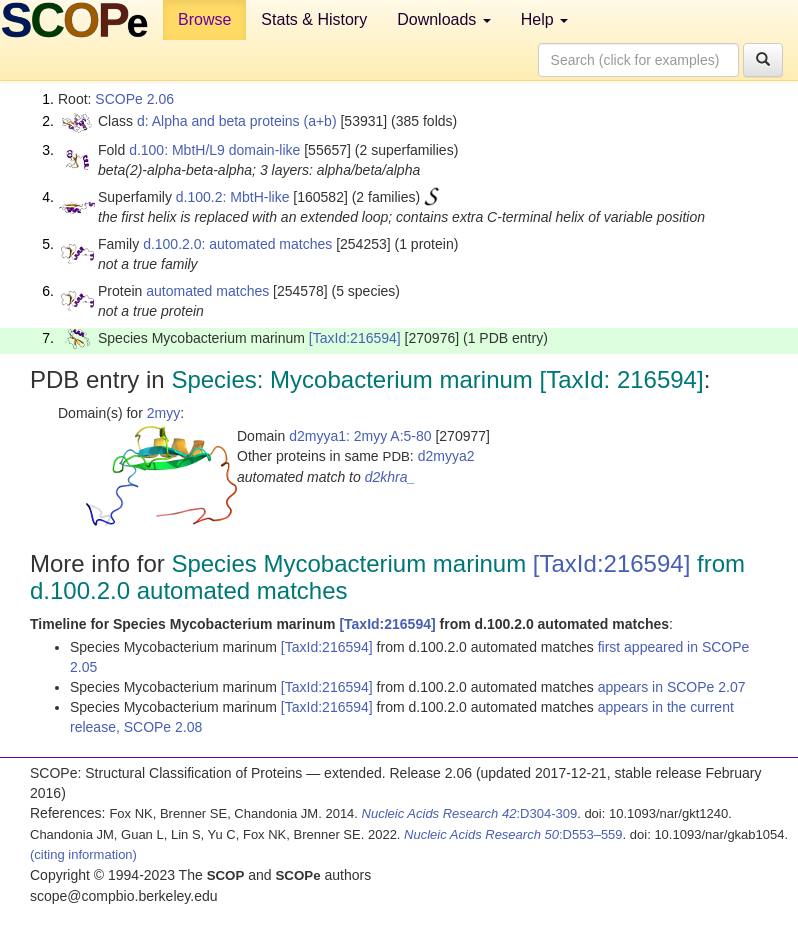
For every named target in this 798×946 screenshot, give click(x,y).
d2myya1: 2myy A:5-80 (360, 436)
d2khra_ (390, 477)
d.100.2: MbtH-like (233, 197)
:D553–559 (513, 834)
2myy (163, 413)
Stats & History (314, 19)
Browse (204, 19)
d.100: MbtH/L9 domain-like (214, 150)
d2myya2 (446, 456)
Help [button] (544, 19)
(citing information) (83, 854)
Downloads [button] (444, 19)
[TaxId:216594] (355, 338)
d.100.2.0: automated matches (237, 244)
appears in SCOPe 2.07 (672, 687)
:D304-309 (470, 813)
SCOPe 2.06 (134, 99)
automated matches (207, 291)
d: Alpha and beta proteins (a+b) (237, 121)
